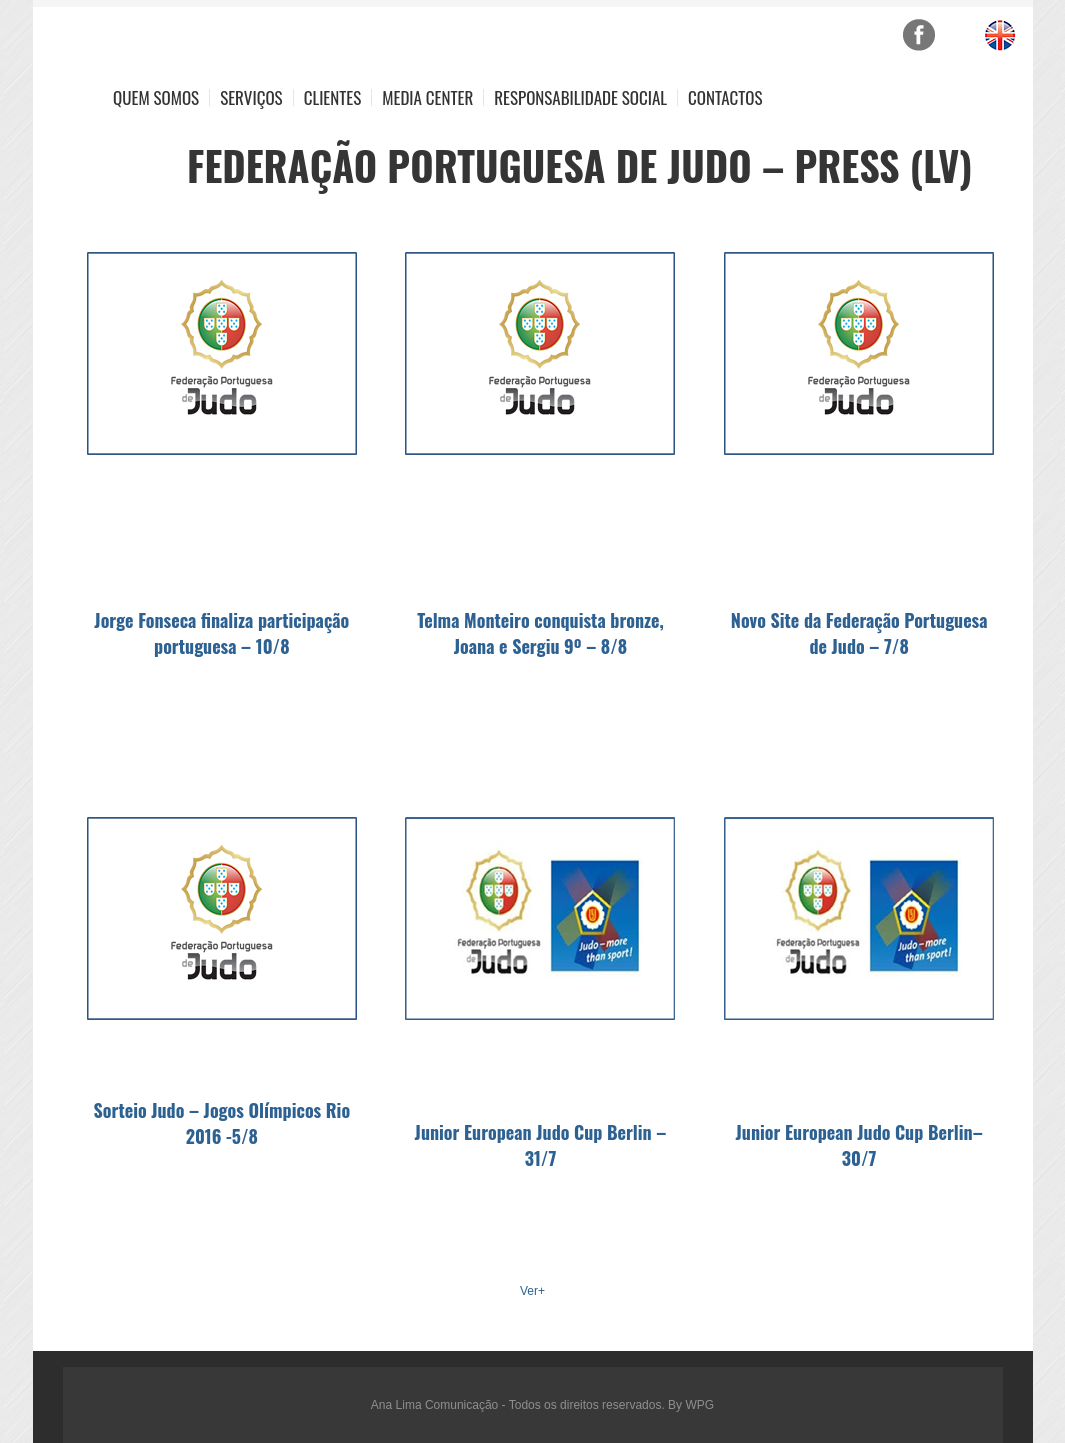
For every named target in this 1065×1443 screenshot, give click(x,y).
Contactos (725, 97)
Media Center (427, 97)
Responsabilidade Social (580, 97)
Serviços (251, 97)
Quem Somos (156, 97)
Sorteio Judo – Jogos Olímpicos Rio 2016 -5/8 (222, 1123)
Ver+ (532, 1291)
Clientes (333, 97)
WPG (699, 1405)
